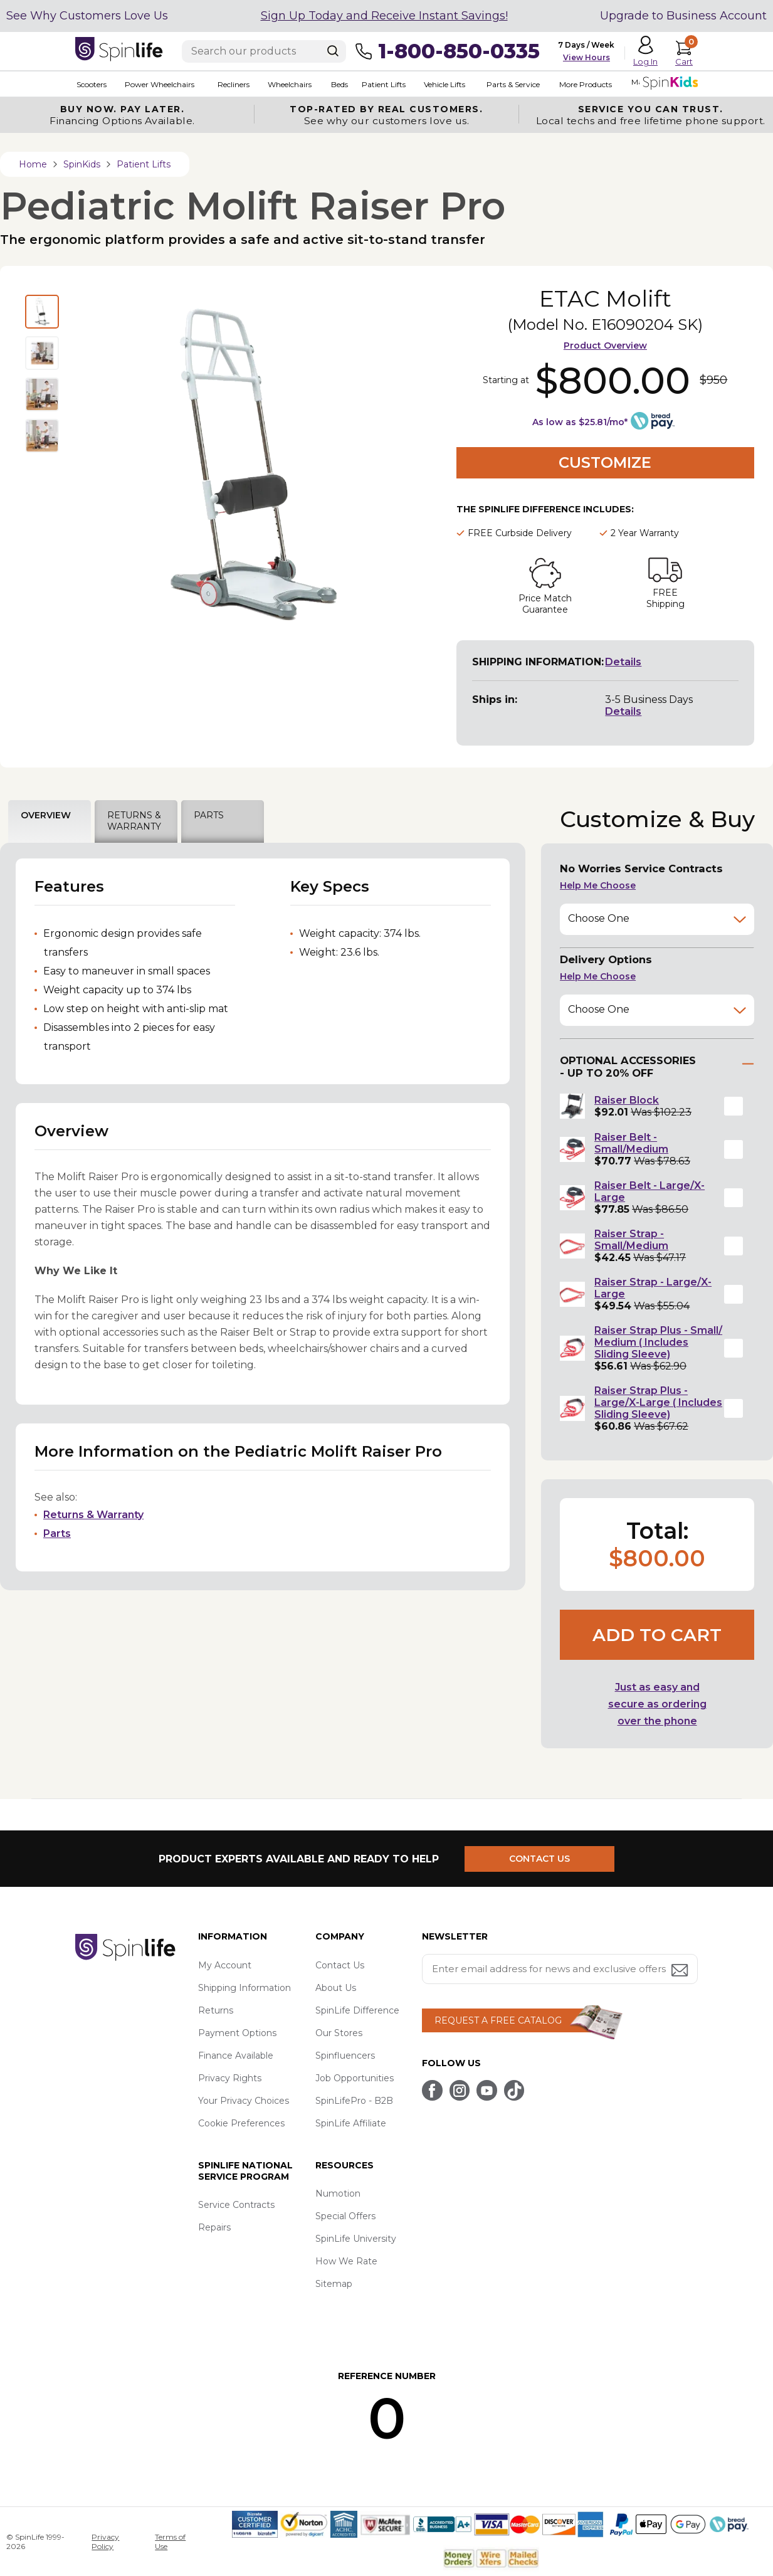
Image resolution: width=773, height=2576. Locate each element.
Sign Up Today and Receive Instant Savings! (384, 16)
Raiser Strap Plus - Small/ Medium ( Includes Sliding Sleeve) (658, 1342)
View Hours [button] (586, 57)
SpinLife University (355, 2238)
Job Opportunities (354, 2078)
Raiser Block (626, 1100)
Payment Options (237, 2033)
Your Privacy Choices (243, 2100)
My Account (224, 1965)
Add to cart (657, 1634)
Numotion (337, 2193)
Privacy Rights (229, 2078)
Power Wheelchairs (157, 84)
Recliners (232, 84)
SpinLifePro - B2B (354, 2100)
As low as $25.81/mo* (580, 422)
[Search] (333, 50)
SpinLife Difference (357, 2010)
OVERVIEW (46, 815)
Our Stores (338, 2033)
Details (623, 662)
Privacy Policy (105, 2541)
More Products (581, 84)
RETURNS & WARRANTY (134, 821)
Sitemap (333, 2283)
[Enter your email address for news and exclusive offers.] (560, 1969)
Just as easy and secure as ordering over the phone (657, 1704)
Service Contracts (236, 2204)
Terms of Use (170, 2541)
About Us (335, 1987)
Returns (215, 2010)
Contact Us (339, 1965)
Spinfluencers (345, 2055)
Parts (57, 1533)
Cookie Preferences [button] (241, 2123)
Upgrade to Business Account (683, 16)
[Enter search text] (264, 51)
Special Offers (345, 2216)
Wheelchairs (287, 84)
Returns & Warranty (93, 1515)
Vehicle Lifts (441, 84)
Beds (337, 84)
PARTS (209, 815)
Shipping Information (244, 1987)
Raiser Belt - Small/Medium (631, 1143)
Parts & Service (509, 84)
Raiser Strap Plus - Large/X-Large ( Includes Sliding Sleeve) (658, 1402)
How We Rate (346, 2261)
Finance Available (235, 2055)
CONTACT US (540, 1858)
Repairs (214, 2227)
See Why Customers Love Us (87, 16)
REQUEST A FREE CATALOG (498, 2020)
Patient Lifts (380, 84)
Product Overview (605, 345)
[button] (733, 1106)
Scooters (90, 84)
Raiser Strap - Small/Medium (631, 1240)
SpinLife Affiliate (350, 2123)
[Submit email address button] (680, 1971)
